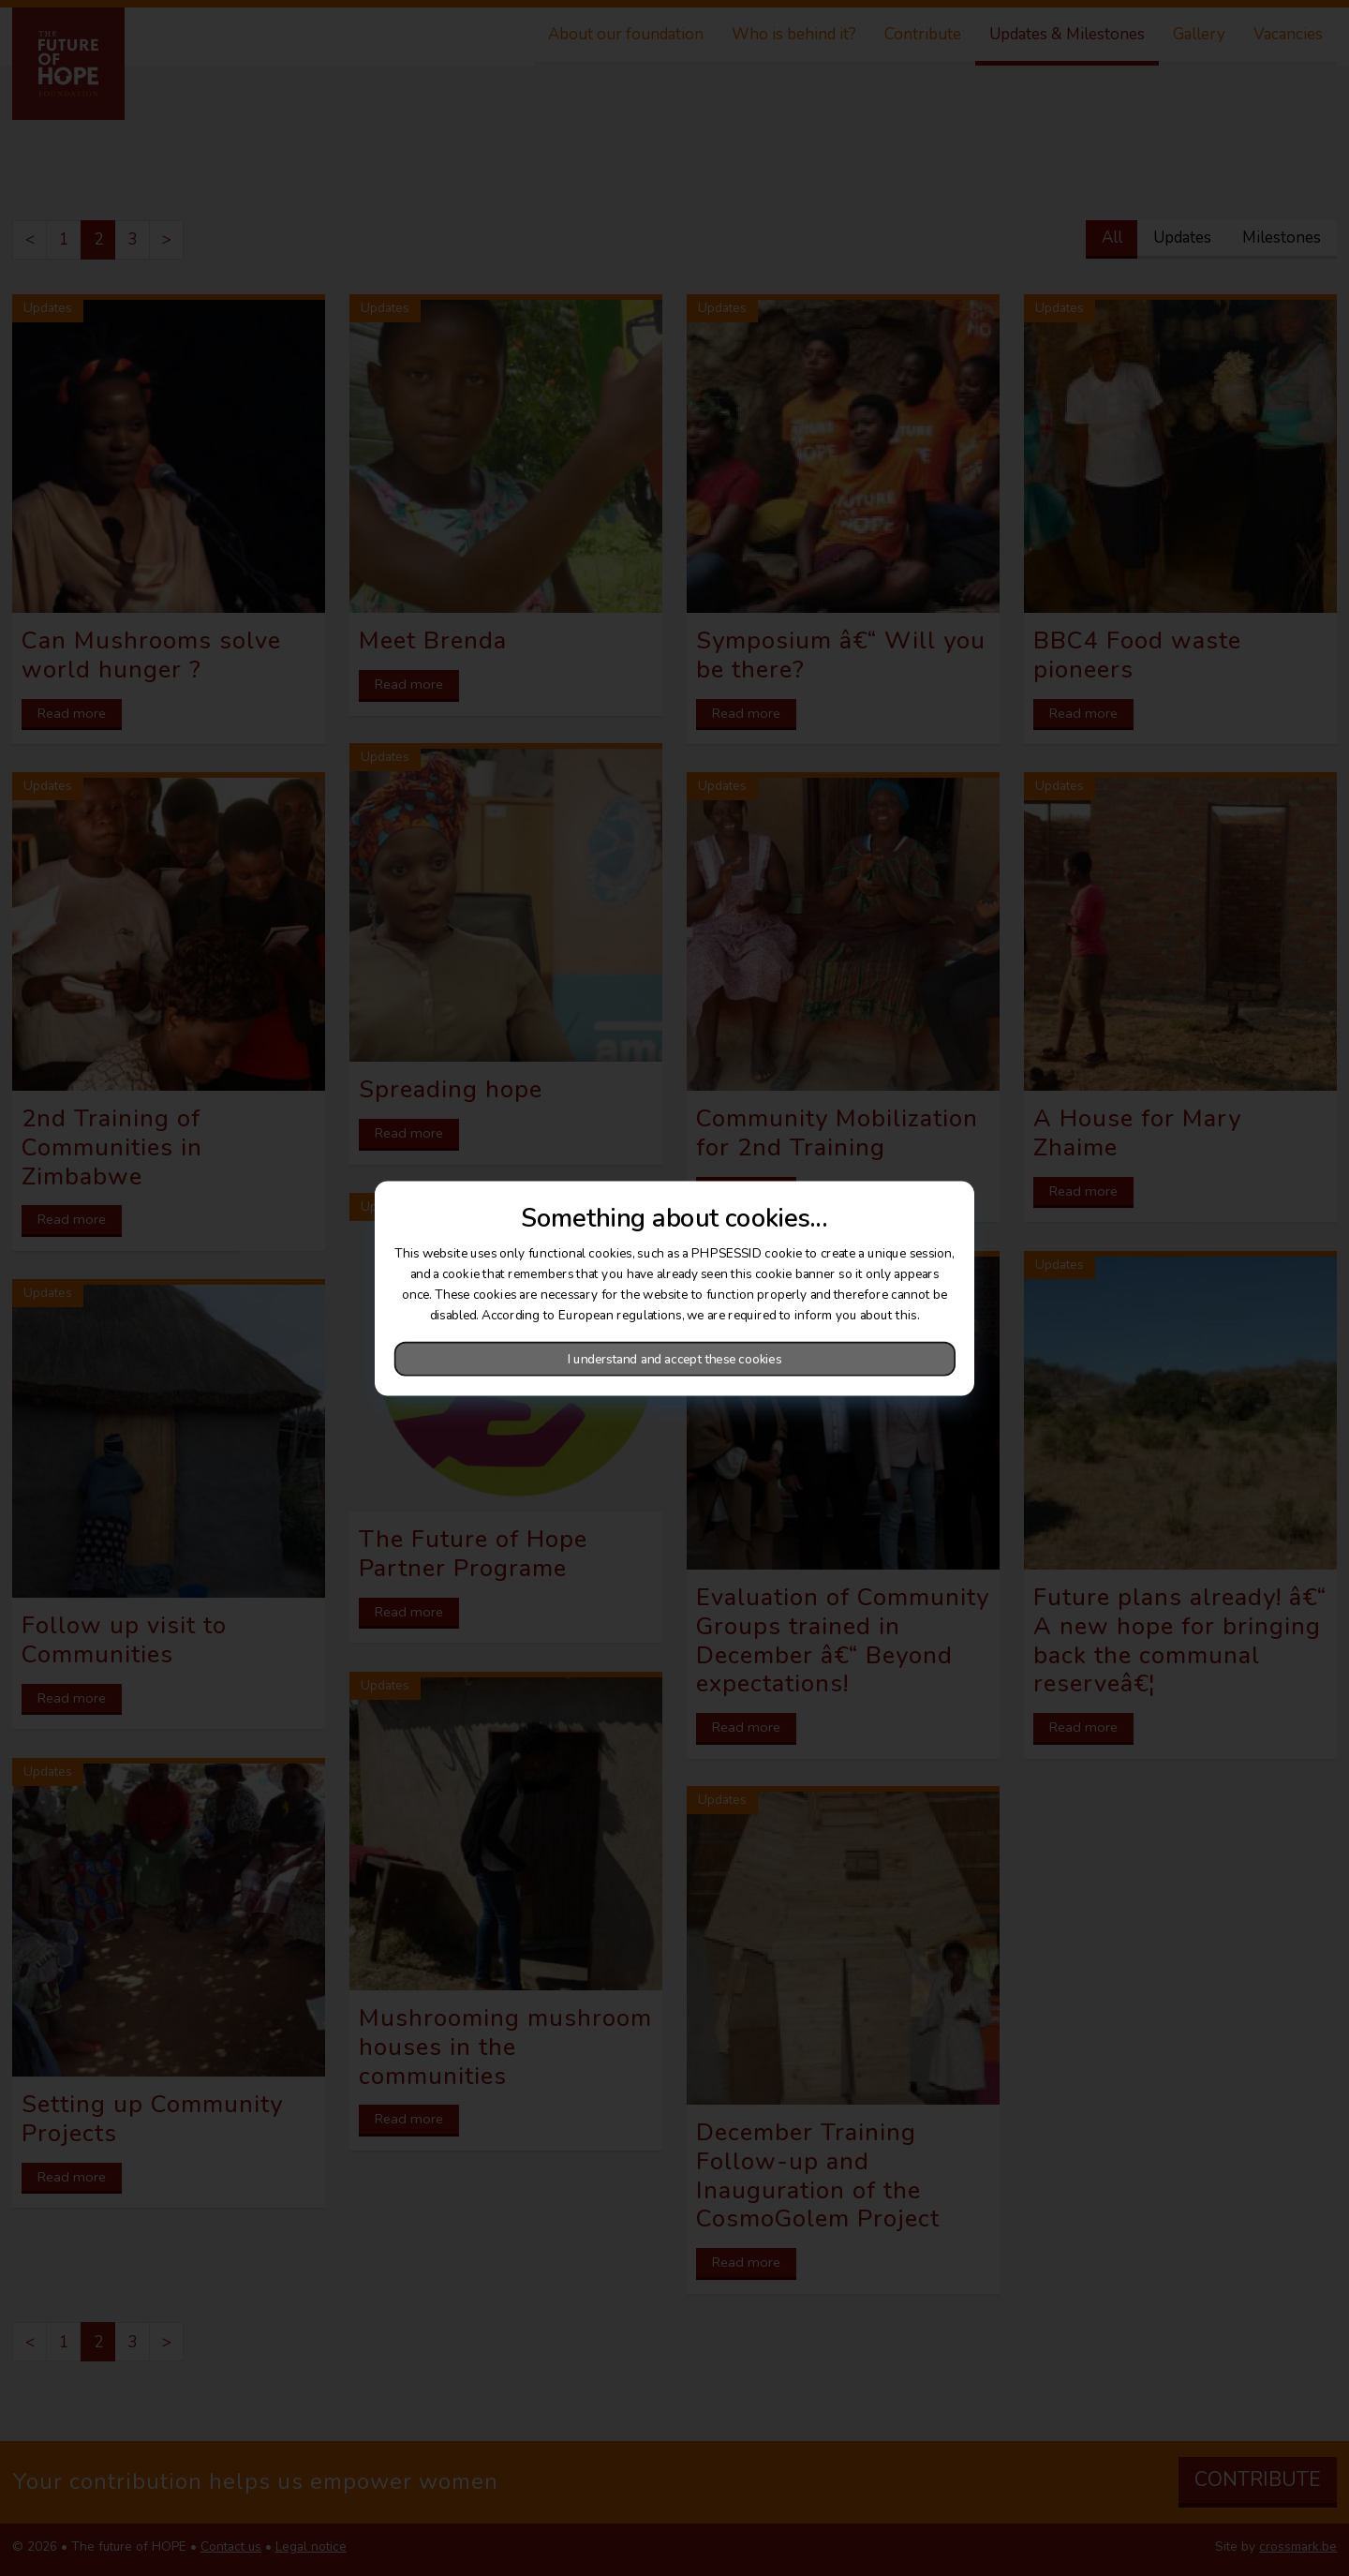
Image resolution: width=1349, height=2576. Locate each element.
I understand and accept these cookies (674, 1358)
